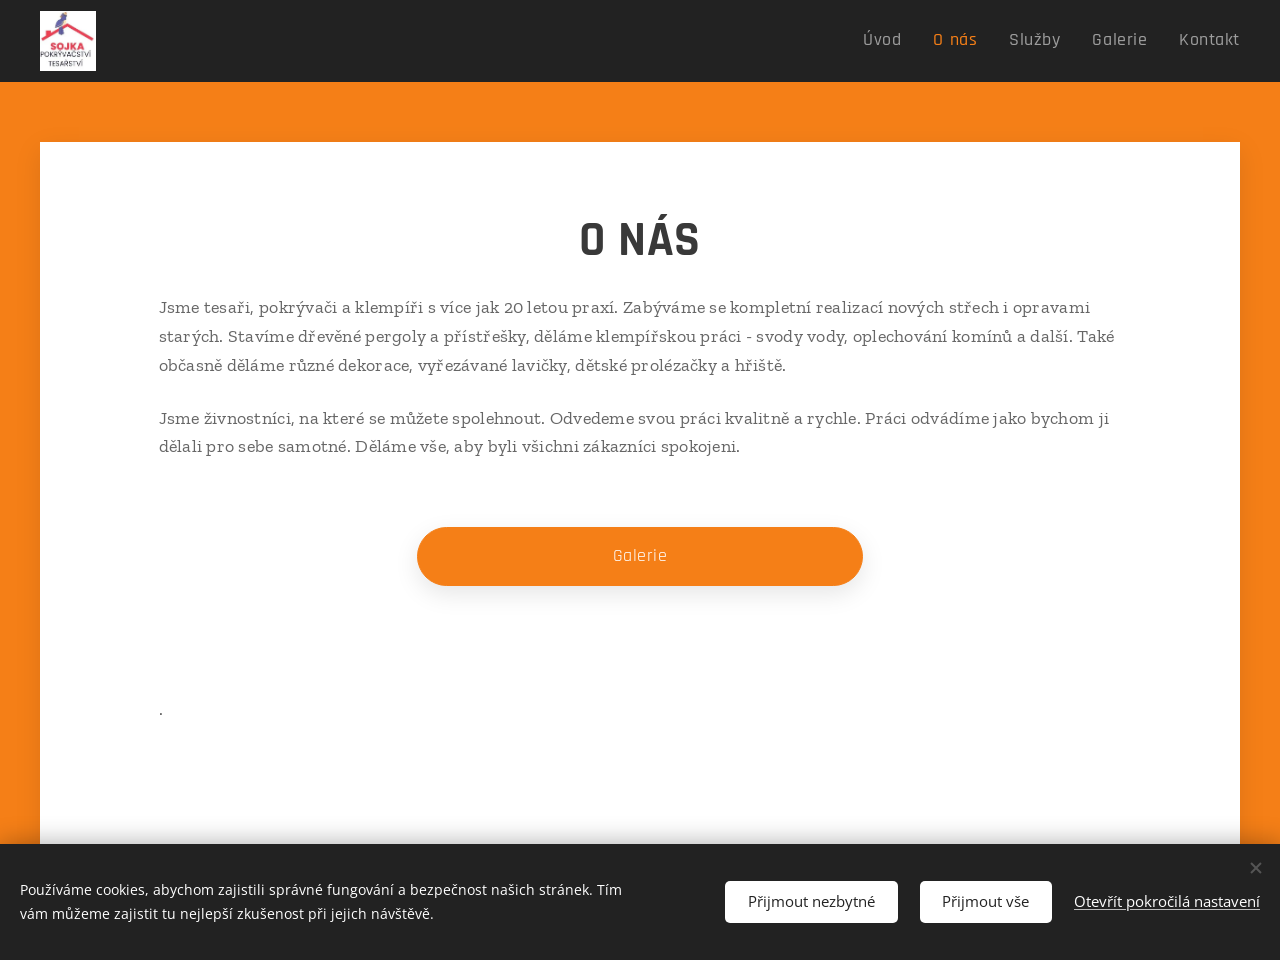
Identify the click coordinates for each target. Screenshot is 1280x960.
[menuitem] (911, 41)
